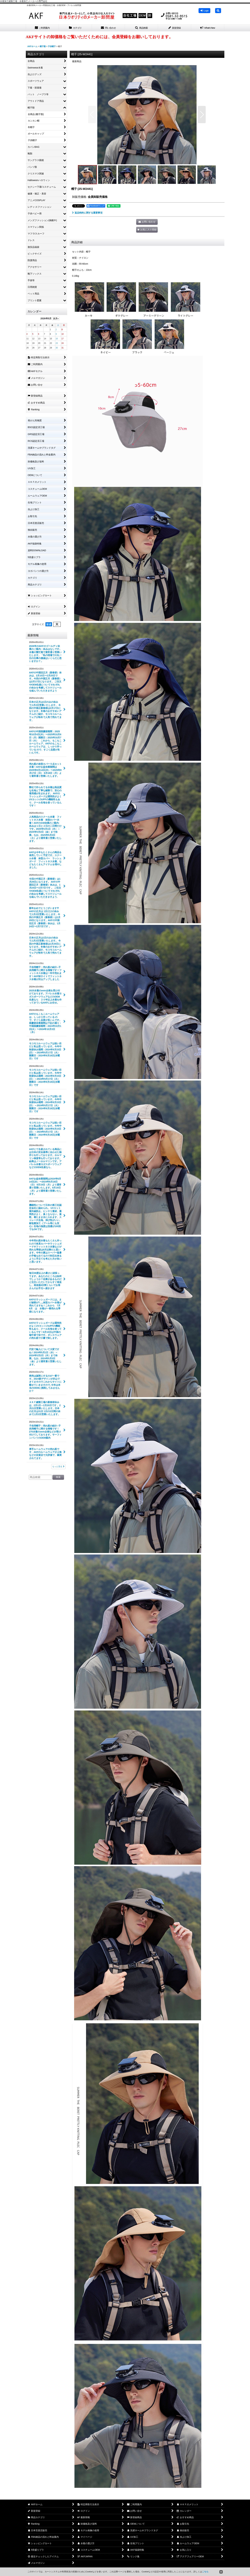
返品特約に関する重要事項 (87, 212)
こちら (205, 2571)
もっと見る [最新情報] (58, 1466)
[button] (218, 10)
